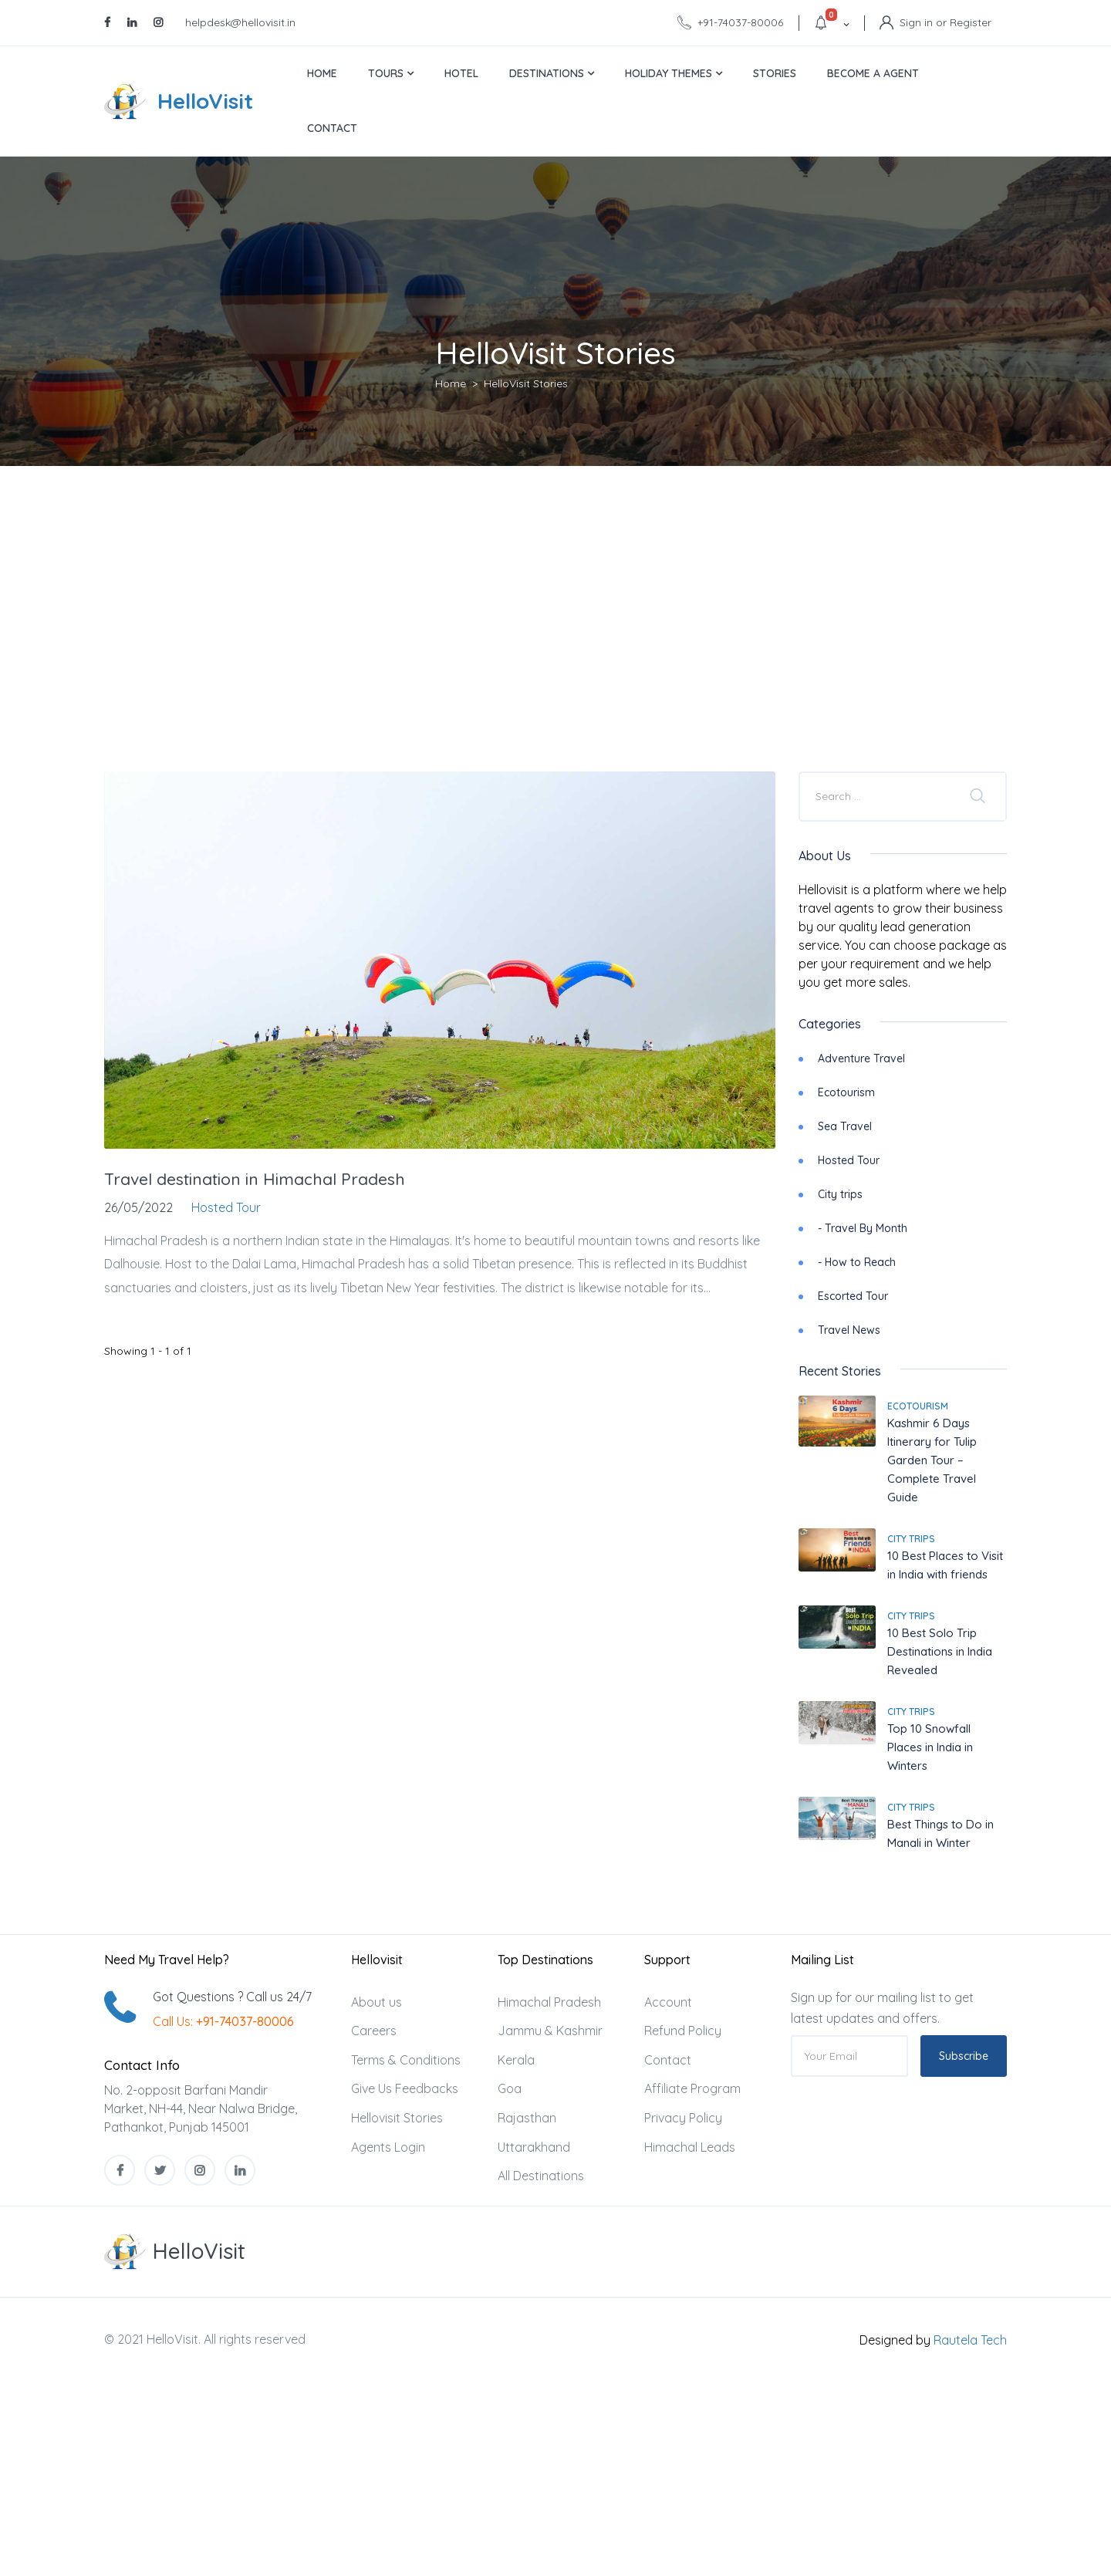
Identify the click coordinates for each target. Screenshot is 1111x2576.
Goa (510, 2088)
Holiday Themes (673, 73)
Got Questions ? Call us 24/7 (232, 1996)
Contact (332, 128)
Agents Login (388, 2147)
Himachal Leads (689, 2147)
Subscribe (963, 2056)
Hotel (461, 73)
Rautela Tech (970, 2340)
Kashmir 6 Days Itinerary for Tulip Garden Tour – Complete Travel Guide (932, 1460)
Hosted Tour (849, 1160)
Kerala (516, 2060)
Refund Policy (682, 2030)
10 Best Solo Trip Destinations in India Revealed (939, 1651)
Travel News (849, 1330)
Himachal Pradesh (549, 2002)
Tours (391, 73)
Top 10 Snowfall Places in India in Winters (930, 1747)
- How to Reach (857, 1262)
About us (376, 2002)
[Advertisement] (555, 617)
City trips (840, 1194)
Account (668, 2002)
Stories (774, 73)
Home (322, 73)
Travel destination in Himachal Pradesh (254, 1179)
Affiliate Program (692, 2088)
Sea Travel (845, 1126)
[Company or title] (878, 796)
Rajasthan (527, 2117)
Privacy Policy (683, 2117)
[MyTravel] (174, 2251)
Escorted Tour (853, 1296)
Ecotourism (846, 1092)
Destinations (551, 73)
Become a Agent (873, 73)
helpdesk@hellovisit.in (240, 22)
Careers (374, 2030)
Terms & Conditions (406, 2060)
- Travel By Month (862, 1228)
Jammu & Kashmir (550, 2030)
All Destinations (541, 2175)
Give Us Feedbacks (404, 2088)
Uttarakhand (534, 2147)
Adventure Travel (861, 1058)
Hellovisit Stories (397, 2117)
